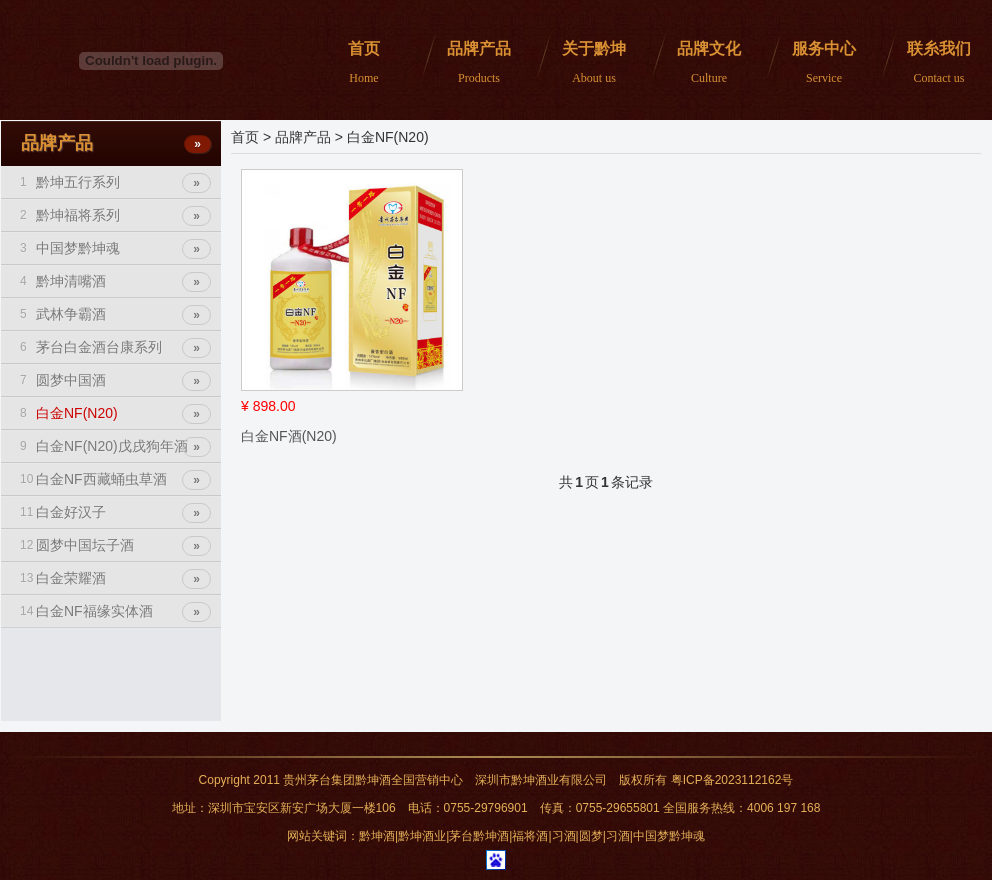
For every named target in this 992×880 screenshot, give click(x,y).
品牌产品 (473, 63)
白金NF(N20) (115, 413)
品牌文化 (703, 63)
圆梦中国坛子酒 (115, 545)
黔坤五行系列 (115, 182)
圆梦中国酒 (115, 380)
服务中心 (818, 63)
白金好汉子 (115, 512)
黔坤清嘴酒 (115, 281)
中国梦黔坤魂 (115, 248)
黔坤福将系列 (115, 215)
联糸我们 (933, 63)
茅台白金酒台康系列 (115, 347)
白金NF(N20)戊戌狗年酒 (115, 446)
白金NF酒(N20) (289, 436)
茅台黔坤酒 (479, 836)
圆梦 (591, 836)
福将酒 (530, 836)
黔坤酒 (377, 836)
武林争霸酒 (115, 314)
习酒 (564, 836)
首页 (358, 63)
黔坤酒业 (422, 836)
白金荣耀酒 (115, 578)
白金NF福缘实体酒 (115, 611)
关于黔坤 (588, 63)
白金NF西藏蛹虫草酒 (115, 479)
